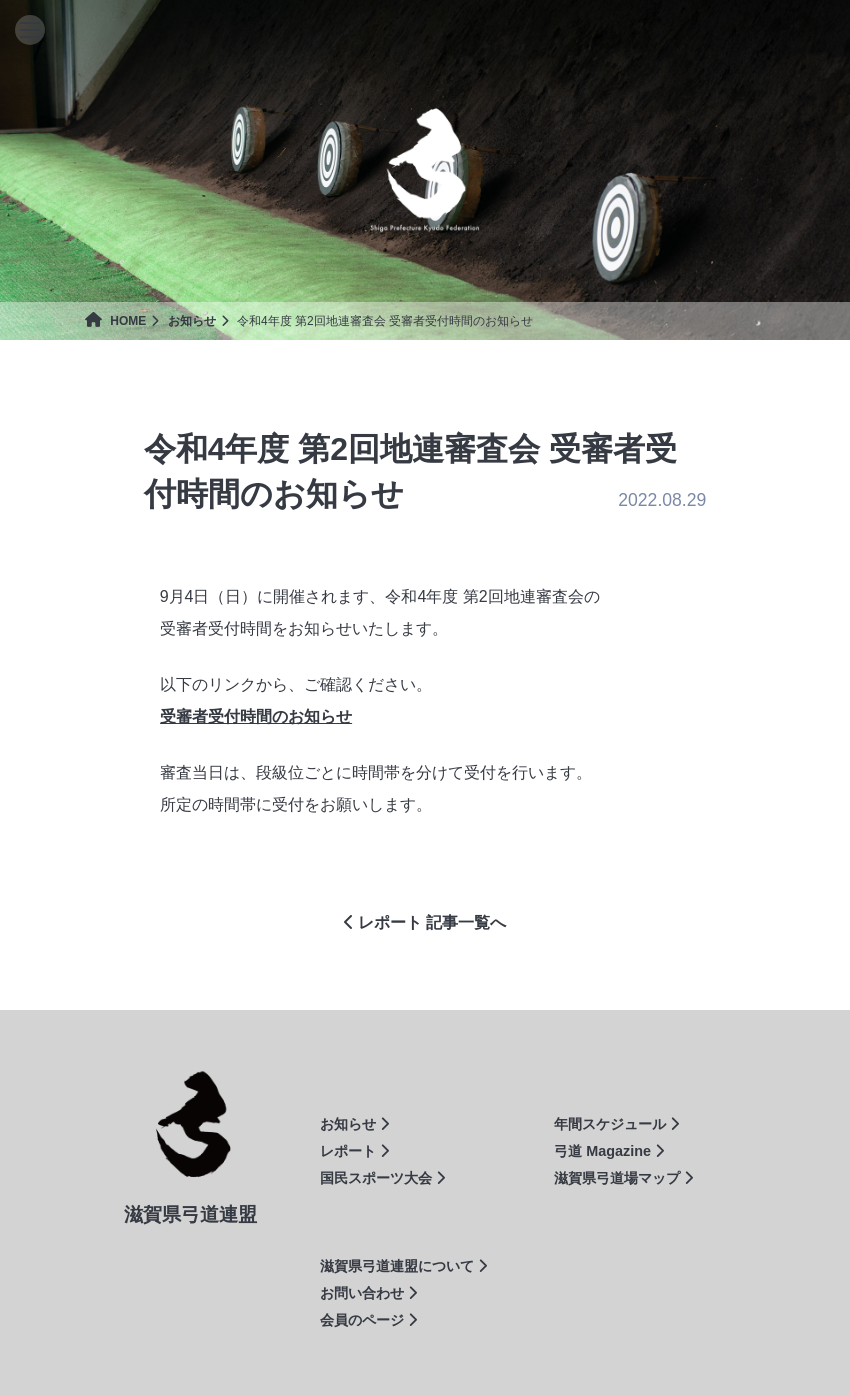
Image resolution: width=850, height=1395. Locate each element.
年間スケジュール (616, 1124)
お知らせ (192, 321)
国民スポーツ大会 (382, 1178)
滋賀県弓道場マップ (623, 1178)
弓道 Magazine (609, 1151)
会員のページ (368, 1320)
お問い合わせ (368, 1293)
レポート (354, 1151)
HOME (115, 321)
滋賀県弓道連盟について (403, 1266)
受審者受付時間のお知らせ (256, 716)
